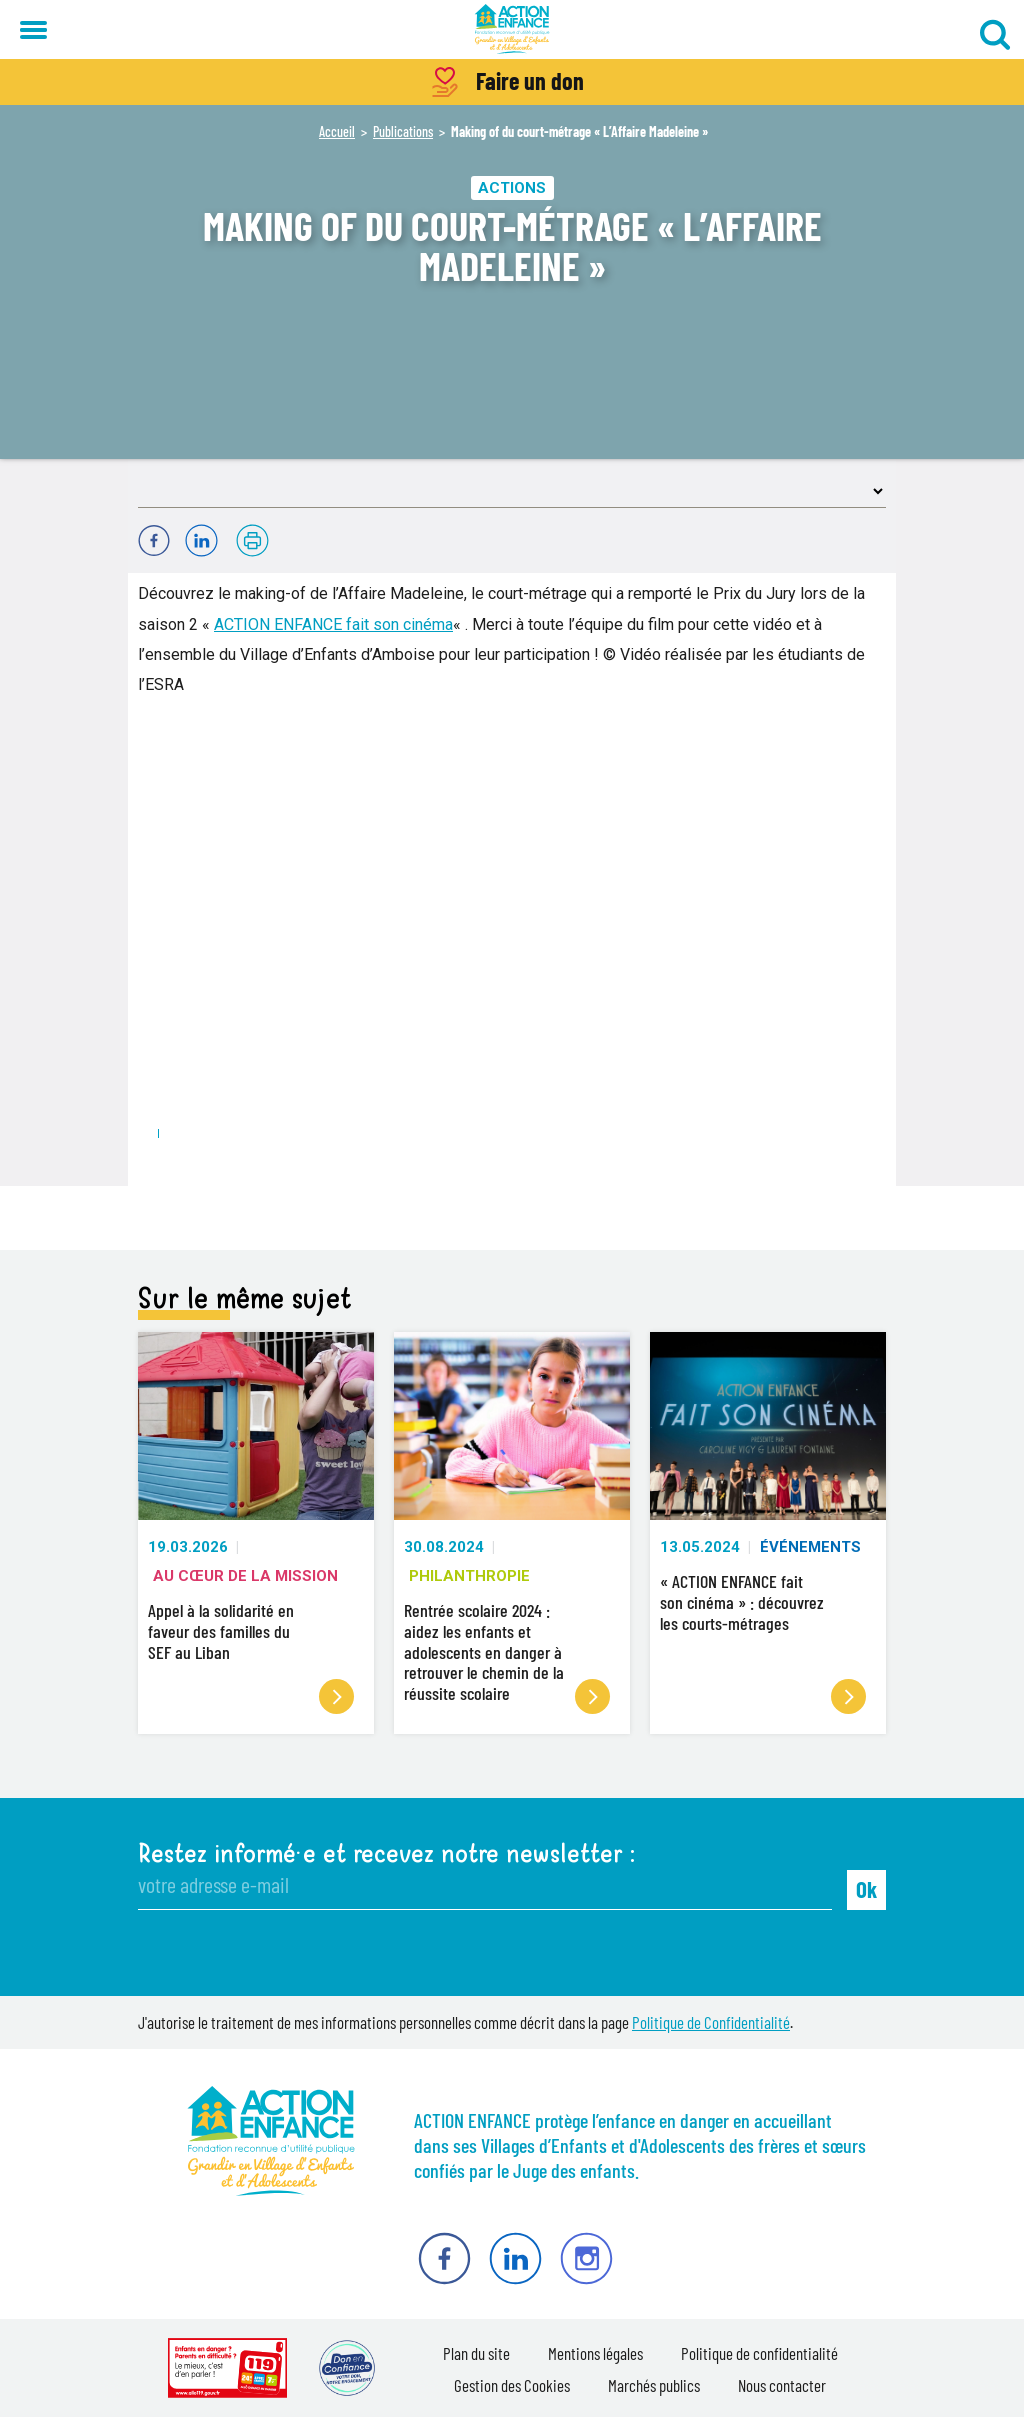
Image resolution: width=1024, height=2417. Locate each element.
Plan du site (476, 2353)
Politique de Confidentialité (711, 2022)
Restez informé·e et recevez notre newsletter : (386, 1854)
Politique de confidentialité (759, 2353)
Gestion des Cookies (512, 2385)
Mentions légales (595, 2353)
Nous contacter (782, 2385)
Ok (866, 1889)
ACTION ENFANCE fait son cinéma (333, 624)
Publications (403, 131)
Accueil (337, 131)
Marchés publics (654, 2385)
